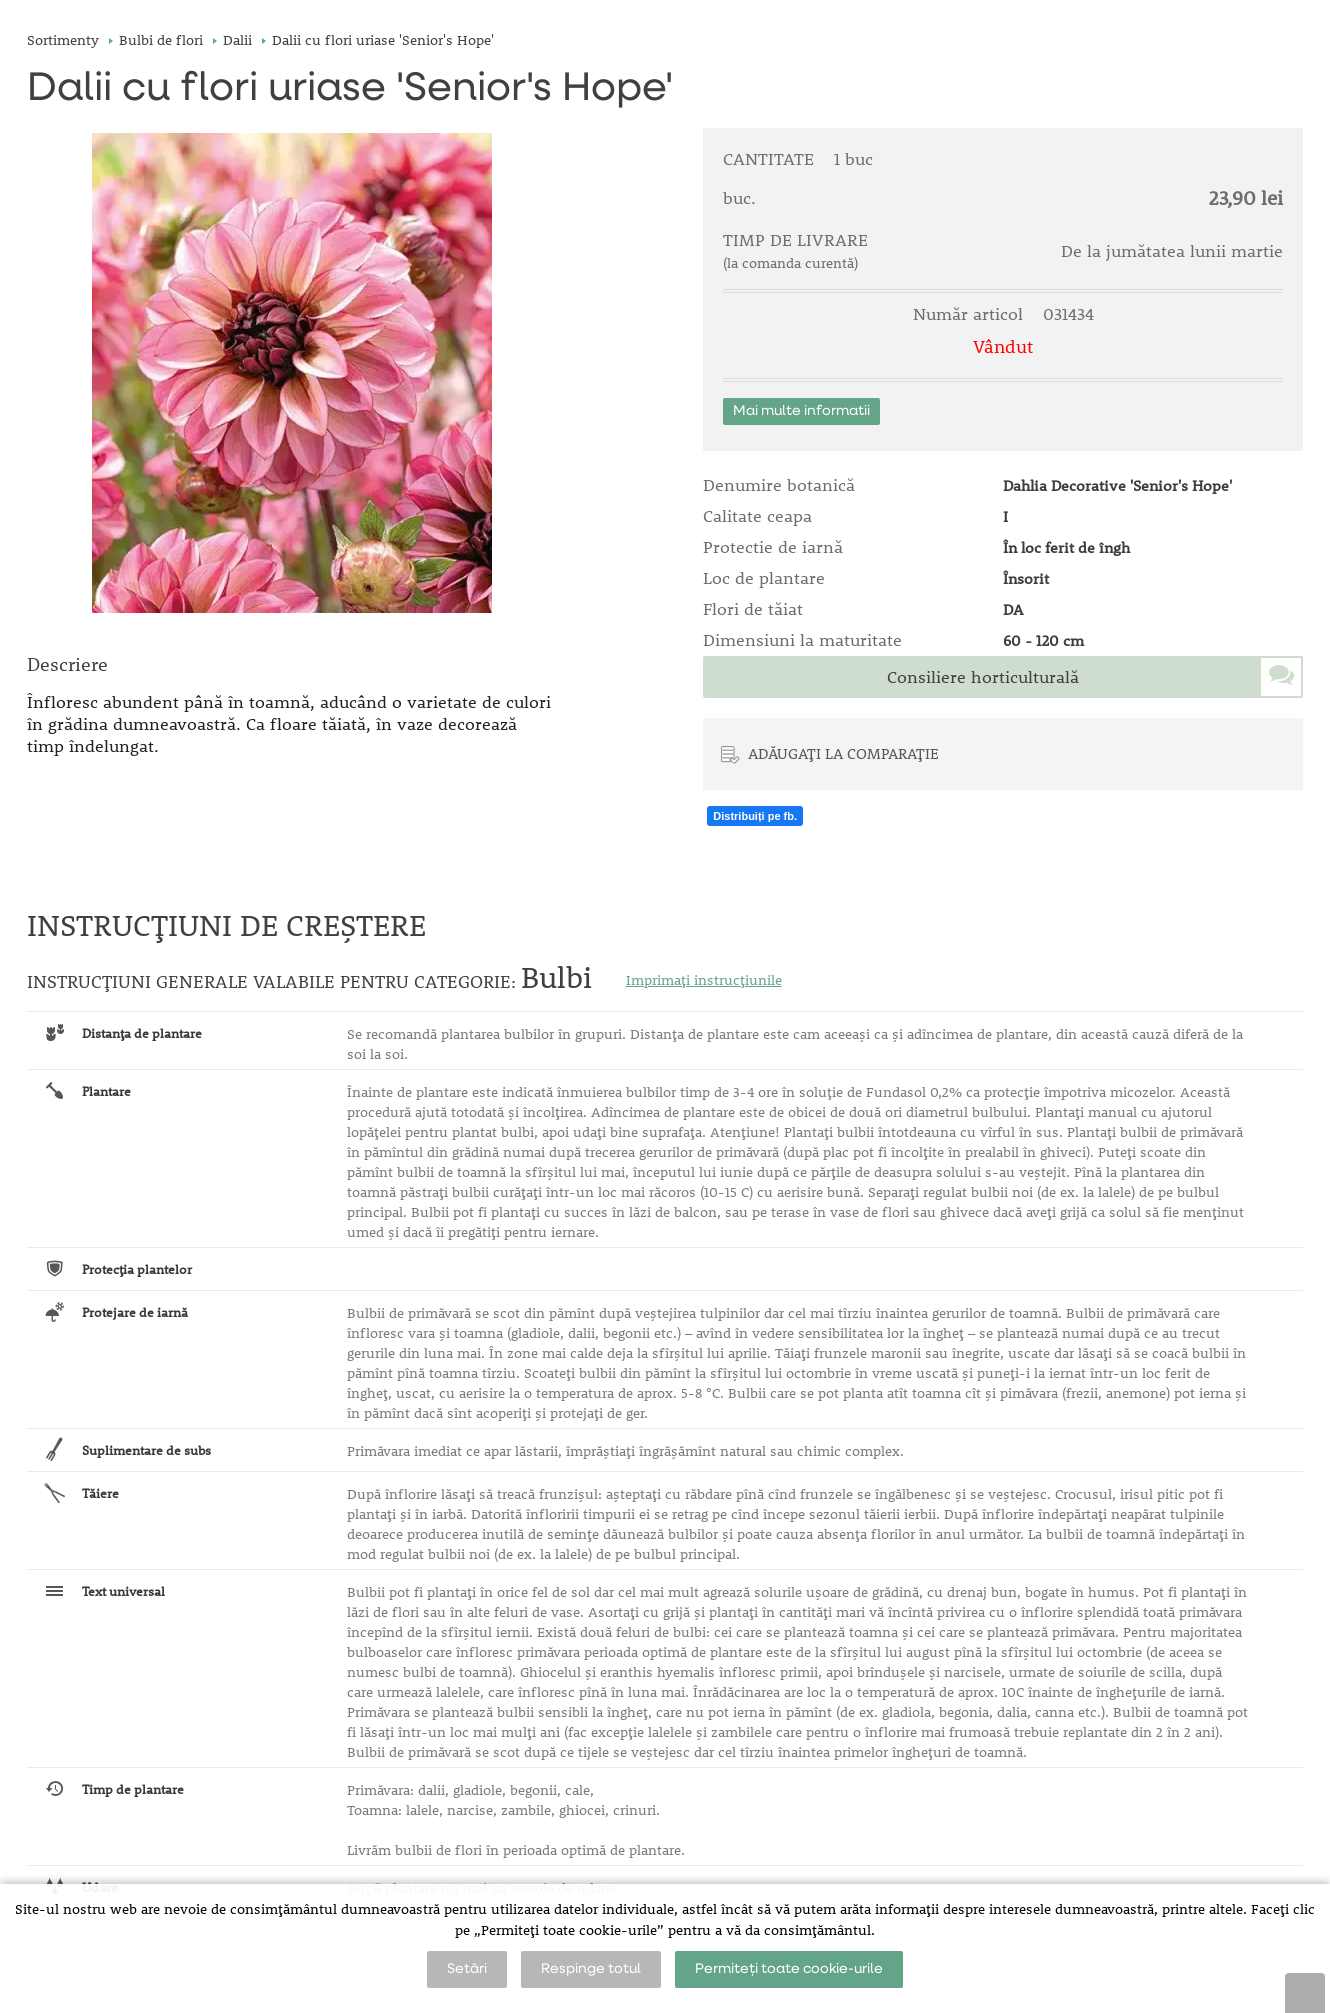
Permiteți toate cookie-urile (789, 1969)
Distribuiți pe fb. (755, 816)
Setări (467, 1969)
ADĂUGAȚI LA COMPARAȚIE (843, 753)
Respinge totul (591, 1969)
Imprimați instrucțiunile (704, 980)
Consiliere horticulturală (983, 677)
